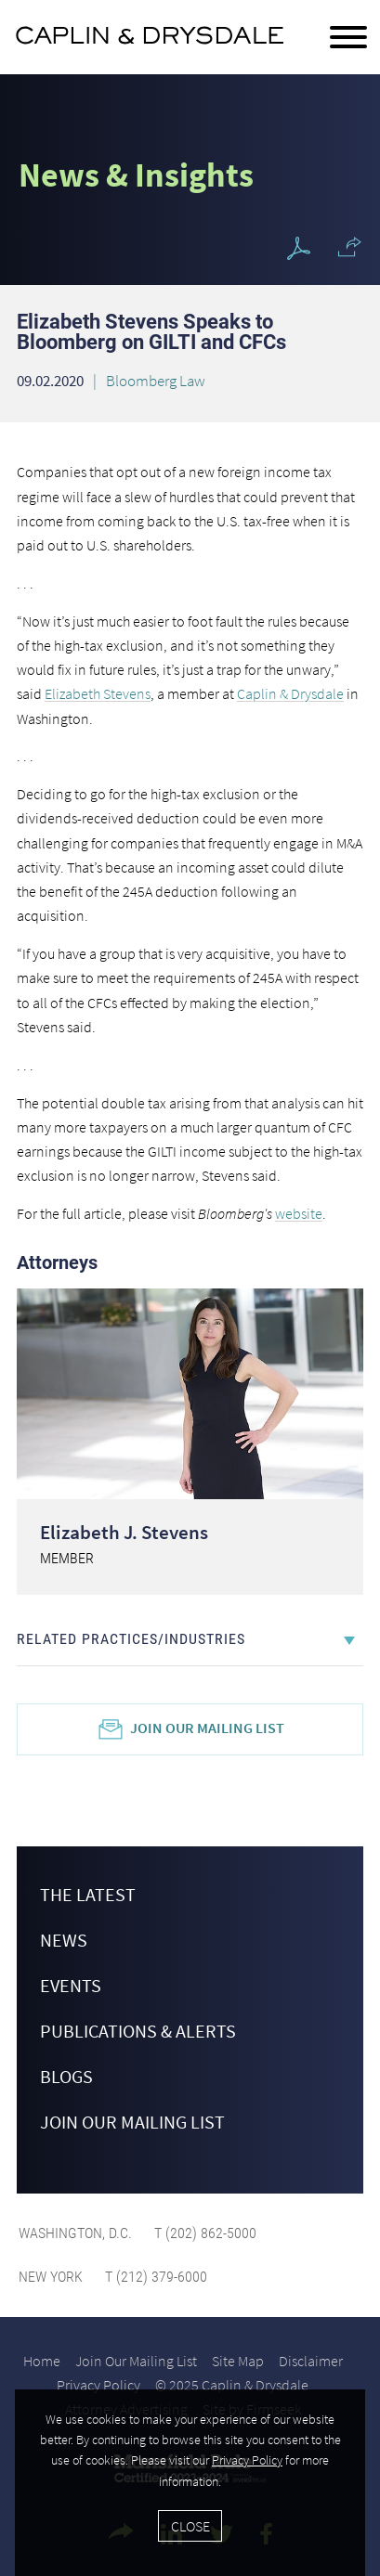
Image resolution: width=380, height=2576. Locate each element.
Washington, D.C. (75, 2233)
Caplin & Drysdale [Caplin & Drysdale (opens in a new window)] (290, 693)
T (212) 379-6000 (154, 2276)
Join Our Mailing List (207, 1727)
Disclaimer (311, 2360)
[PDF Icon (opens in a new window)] (298, 249)
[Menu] (348, 38)
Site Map (238, 2360)
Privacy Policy (98, 2384)
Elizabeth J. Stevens (124, 1532)
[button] (349, 247)
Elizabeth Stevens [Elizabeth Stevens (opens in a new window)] (98, 693)
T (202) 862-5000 (203, 2233)
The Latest (88, 1894)
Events (70, 1985)
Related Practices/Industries (131, 1639)
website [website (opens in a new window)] (298, 1213)
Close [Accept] (190, 2526)
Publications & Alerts (138, 2030)
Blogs (66, 2076)
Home (41, 2360)
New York (51, 2276)
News (63, 1939)
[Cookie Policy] (190, 2482)
